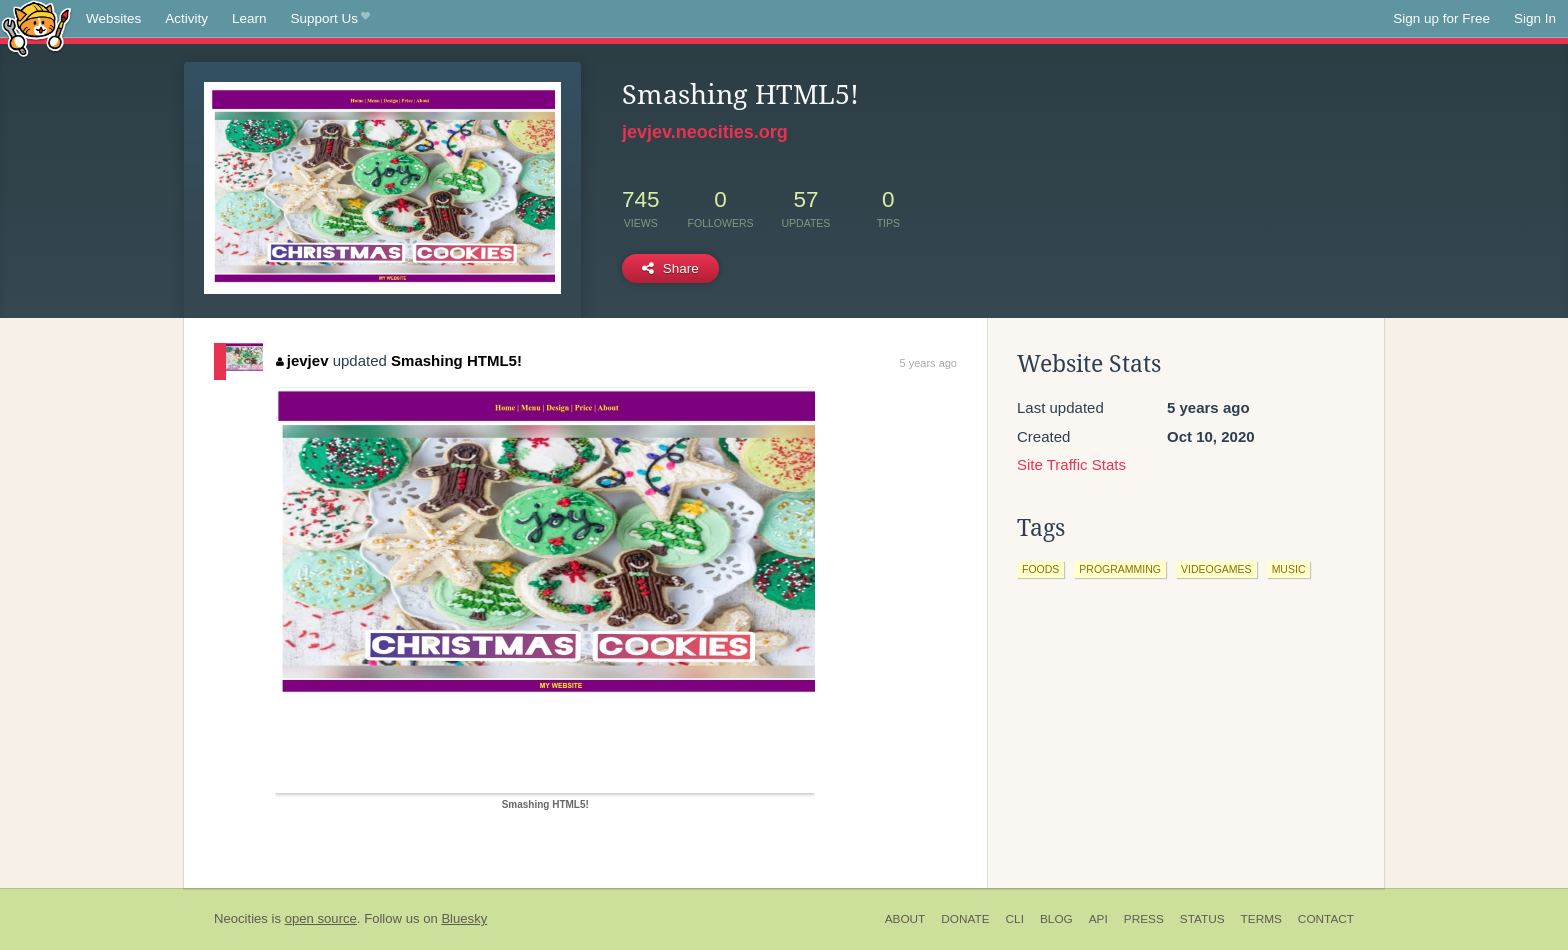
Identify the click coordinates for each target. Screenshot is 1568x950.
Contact (1326, 919)
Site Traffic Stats (1071, 464)
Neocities (241, 918)
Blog (1056, 919)
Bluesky (464, 918)
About (905, 919)
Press (1144, 919)
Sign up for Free (1441, 18)
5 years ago (928, 363)
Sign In (1535, 18)
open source (321, 918)
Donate (965, 919)
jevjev (302, 360)
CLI (1015, 919)
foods (1040, 569)
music (1289, 569)
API (1098, 919)
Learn (249, 18)
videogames (1216, 569)
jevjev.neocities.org (705, 132)
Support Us (330, 19)
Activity (186, 18)
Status (1202, 919)
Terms (1261, 919)
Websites (113, 18)
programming (1120, 569)
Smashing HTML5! (456, 360)
